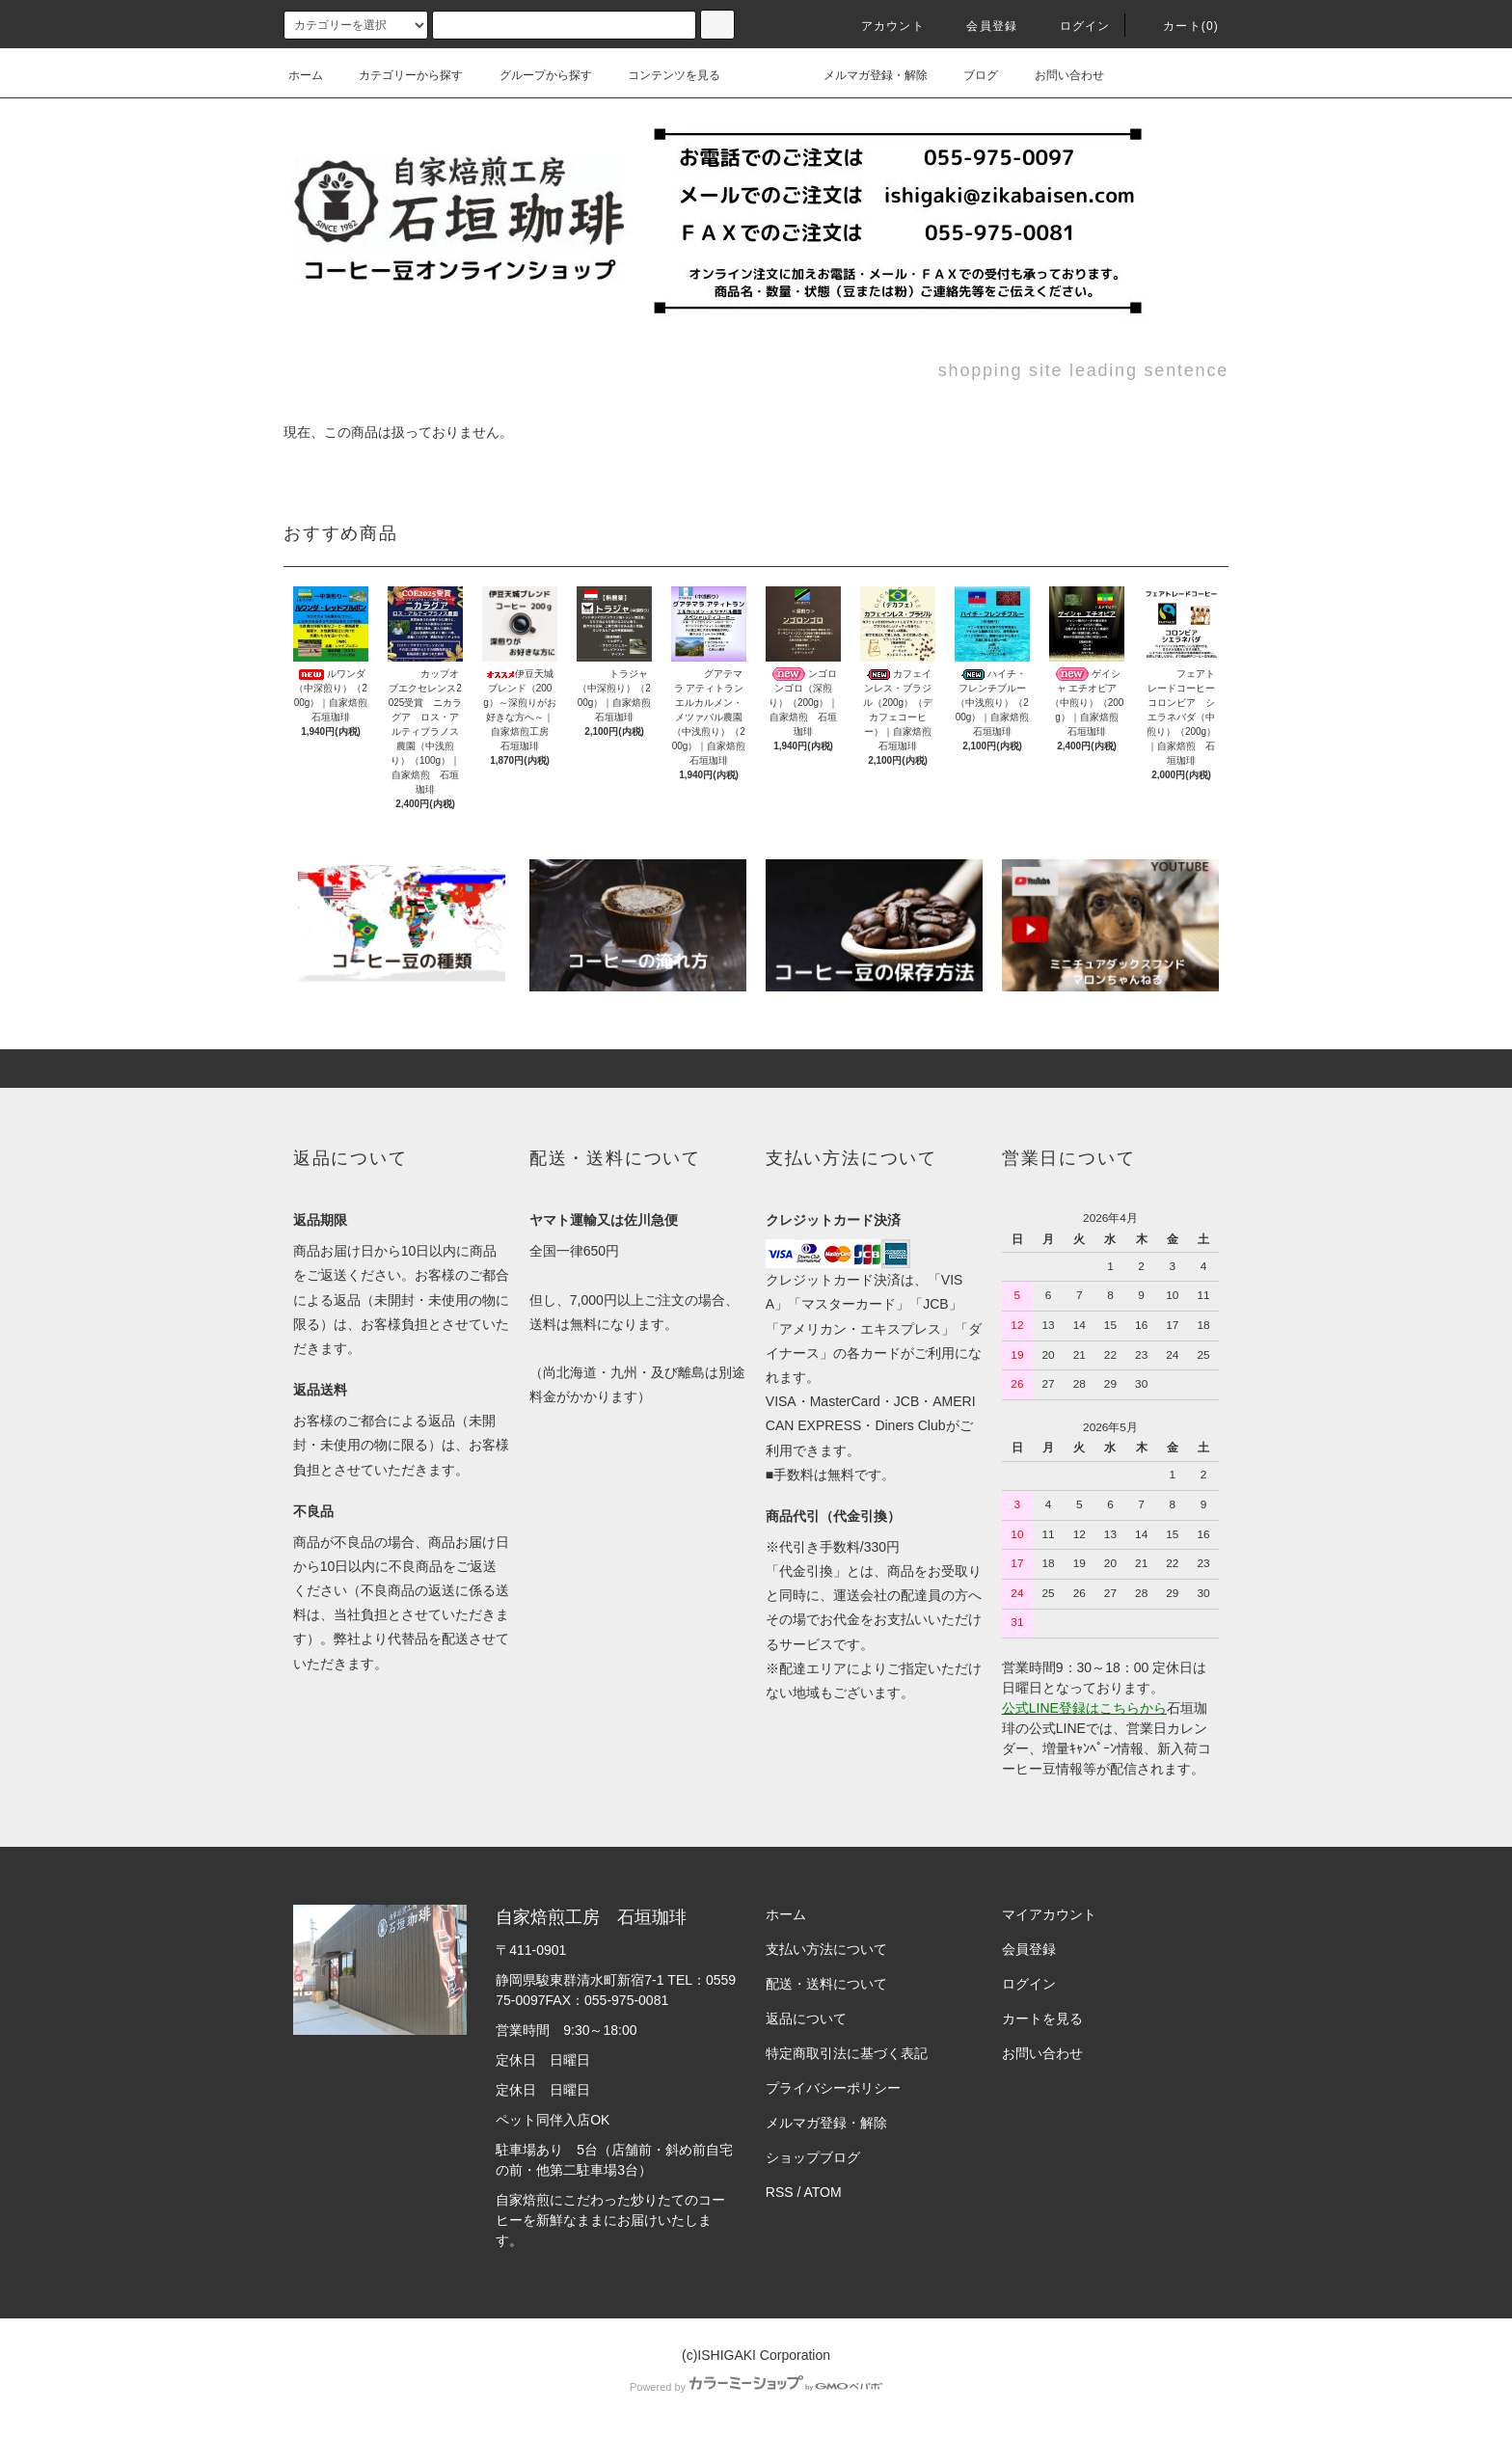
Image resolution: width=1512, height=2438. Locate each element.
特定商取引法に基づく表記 (847, 2053)
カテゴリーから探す (399, 75)
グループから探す (534, 75)
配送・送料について (826, 1983)
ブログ (969, 75)
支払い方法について (826, 1949)
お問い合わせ (1058, 75)
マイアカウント (1049, 1914)
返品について (806, 2018)
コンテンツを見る (662, 75)
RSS (780, 2192)
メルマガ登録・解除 (864, 75)
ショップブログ (813, 2157)
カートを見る (1042, 2018)
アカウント (881, 26)
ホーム (305, 75)
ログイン (1074, 26)
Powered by (756, 2387)
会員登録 (980, 26)
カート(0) (1179, 26)
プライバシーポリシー (833, 2088)
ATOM (823, 2192)
